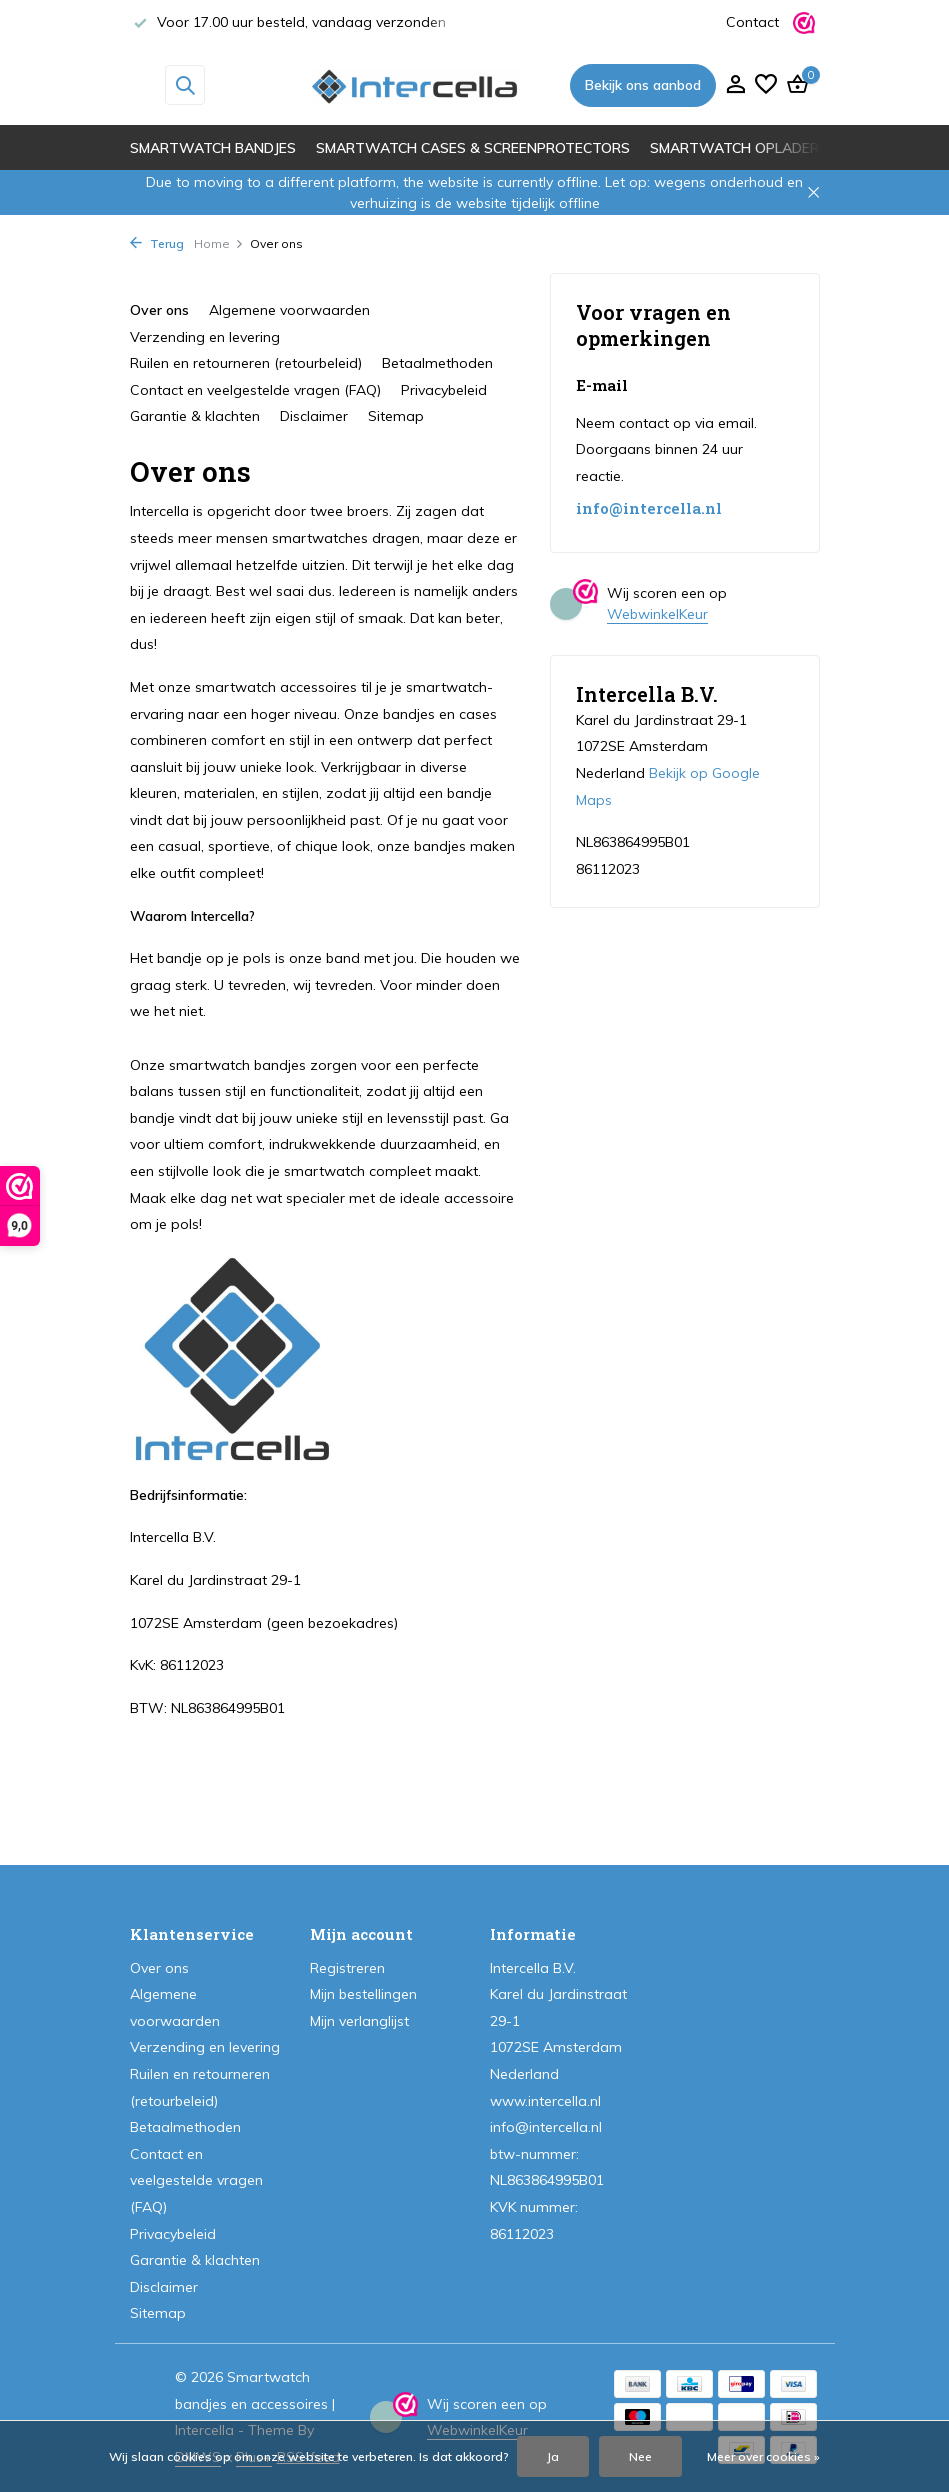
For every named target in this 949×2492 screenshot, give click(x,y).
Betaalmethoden (437, 363)
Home (219, 243)
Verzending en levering (205, 337)
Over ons (159, 310)
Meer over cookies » (763, 2456)
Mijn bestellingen (363, 1994)
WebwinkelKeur (657, 614)
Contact (752, 22)
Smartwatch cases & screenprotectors (473, 148)
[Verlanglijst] (766, 85)
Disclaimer (314, 416)
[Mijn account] (735, 85)
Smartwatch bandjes (213, 148)
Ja (553, 2456)
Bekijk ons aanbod (643, 85)
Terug (157, 243)
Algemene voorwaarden (289, 310)
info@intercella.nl (649, 508)
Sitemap (396, 416)
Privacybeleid (444, 390)
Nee (640, 2456)
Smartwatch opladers (739, 148)
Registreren (347, 1968)
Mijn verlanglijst (359, 2021)
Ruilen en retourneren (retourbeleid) (246, 363)
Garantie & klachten (195, 416)
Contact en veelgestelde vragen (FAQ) (255, 390)
